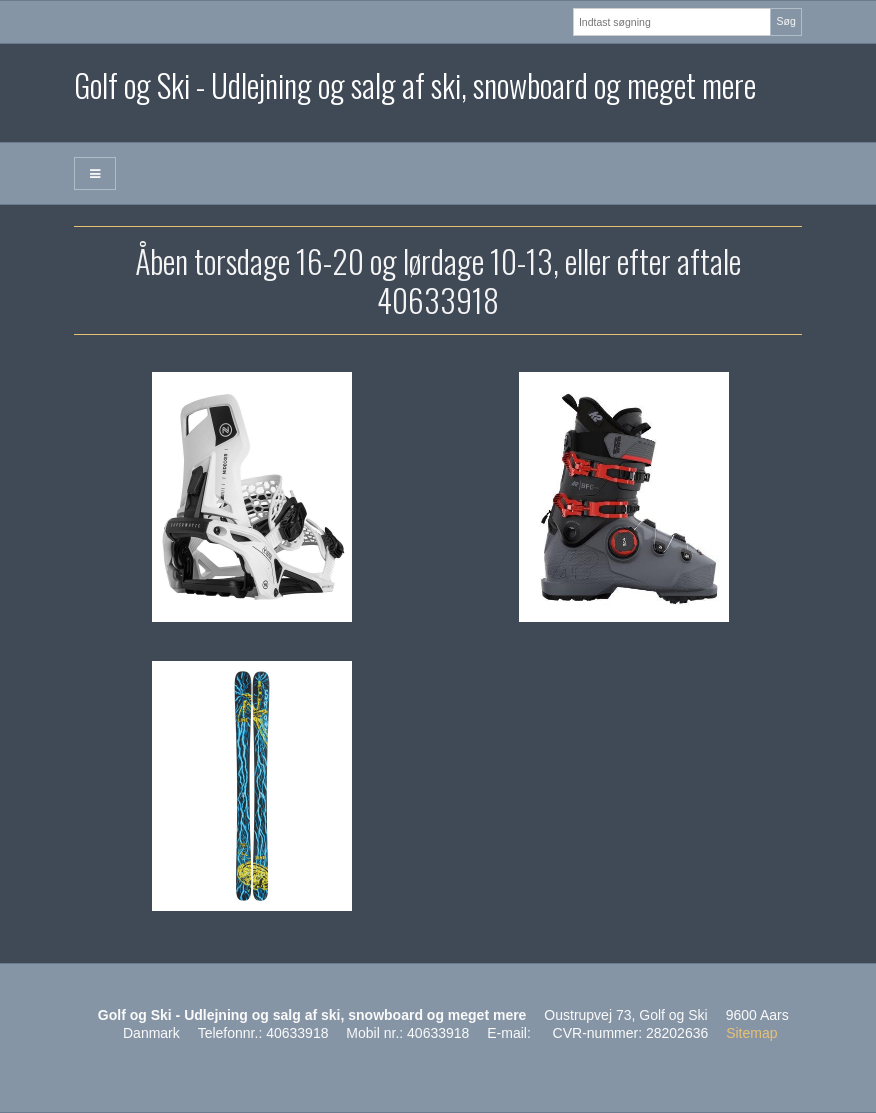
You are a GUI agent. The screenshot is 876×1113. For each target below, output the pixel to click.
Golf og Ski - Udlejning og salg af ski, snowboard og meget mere (415, 84)
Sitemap (751, 1033)
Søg (785, 21)
